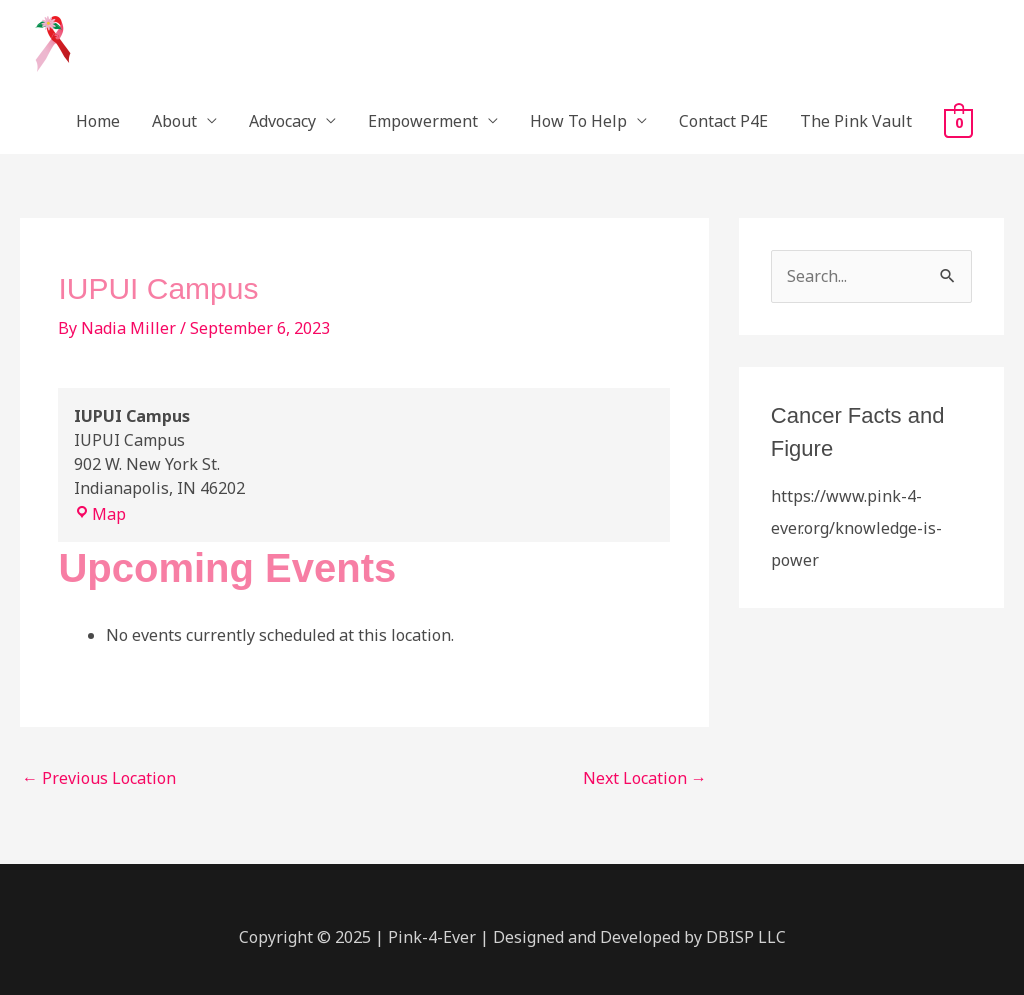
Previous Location (99, 778)
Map (100, 514)
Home (98, 121)
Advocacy (282, 121)
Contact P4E (723, 121)
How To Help (578, 121)
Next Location (645, 778)
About (174, 121)
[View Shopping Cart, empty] (958, 122)
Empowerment (423, 121)
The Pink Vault (856, 121)
